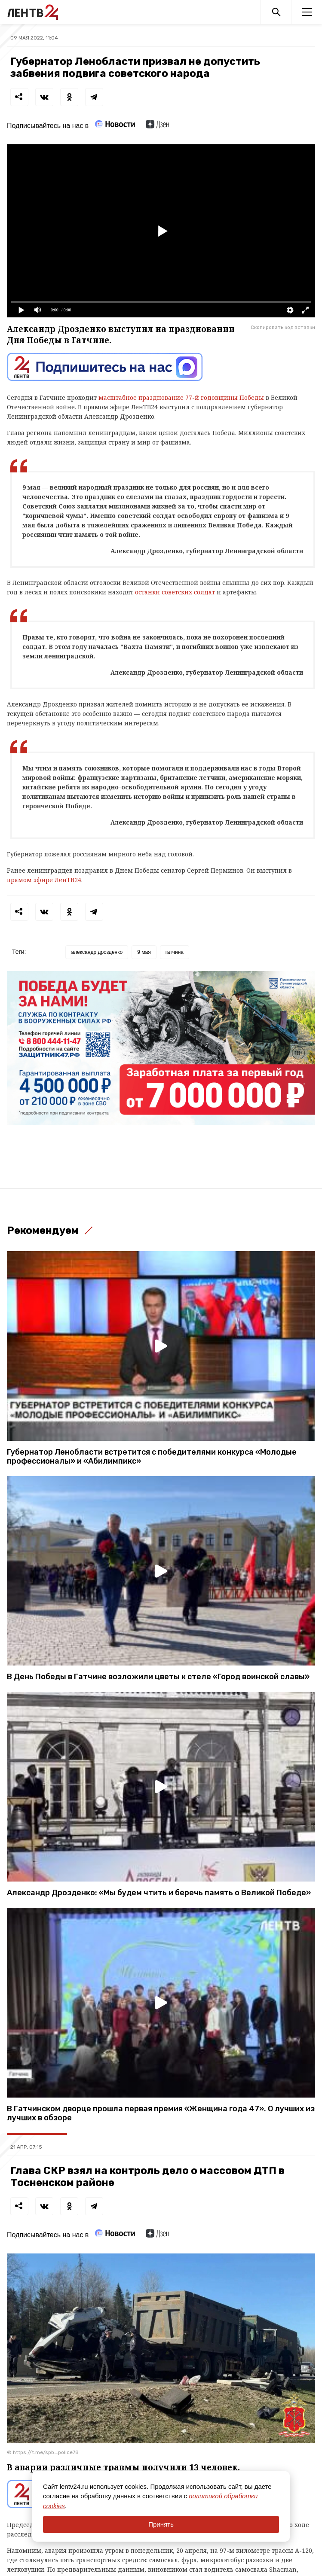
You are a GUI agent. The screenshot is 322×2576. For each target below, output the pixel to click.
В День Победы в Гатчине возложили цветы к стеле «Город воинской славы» (158, 1676)
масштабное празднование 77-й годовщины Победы (181, 397)
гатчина (175, 952)
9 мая (143, 952)
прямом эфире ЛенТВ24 (44, 880)
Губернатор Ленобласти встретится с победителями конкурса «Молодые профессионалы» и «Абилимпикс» (152, 1457)
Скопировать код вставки (283, 327)
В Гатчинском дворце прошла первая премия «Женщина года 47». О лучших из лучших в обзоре (161, 2113)
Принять (161, 2524)
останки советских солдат (175, 592)
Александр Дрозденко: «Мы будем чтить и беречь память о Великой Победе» (159, 1892)
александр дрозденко (97, 952)
